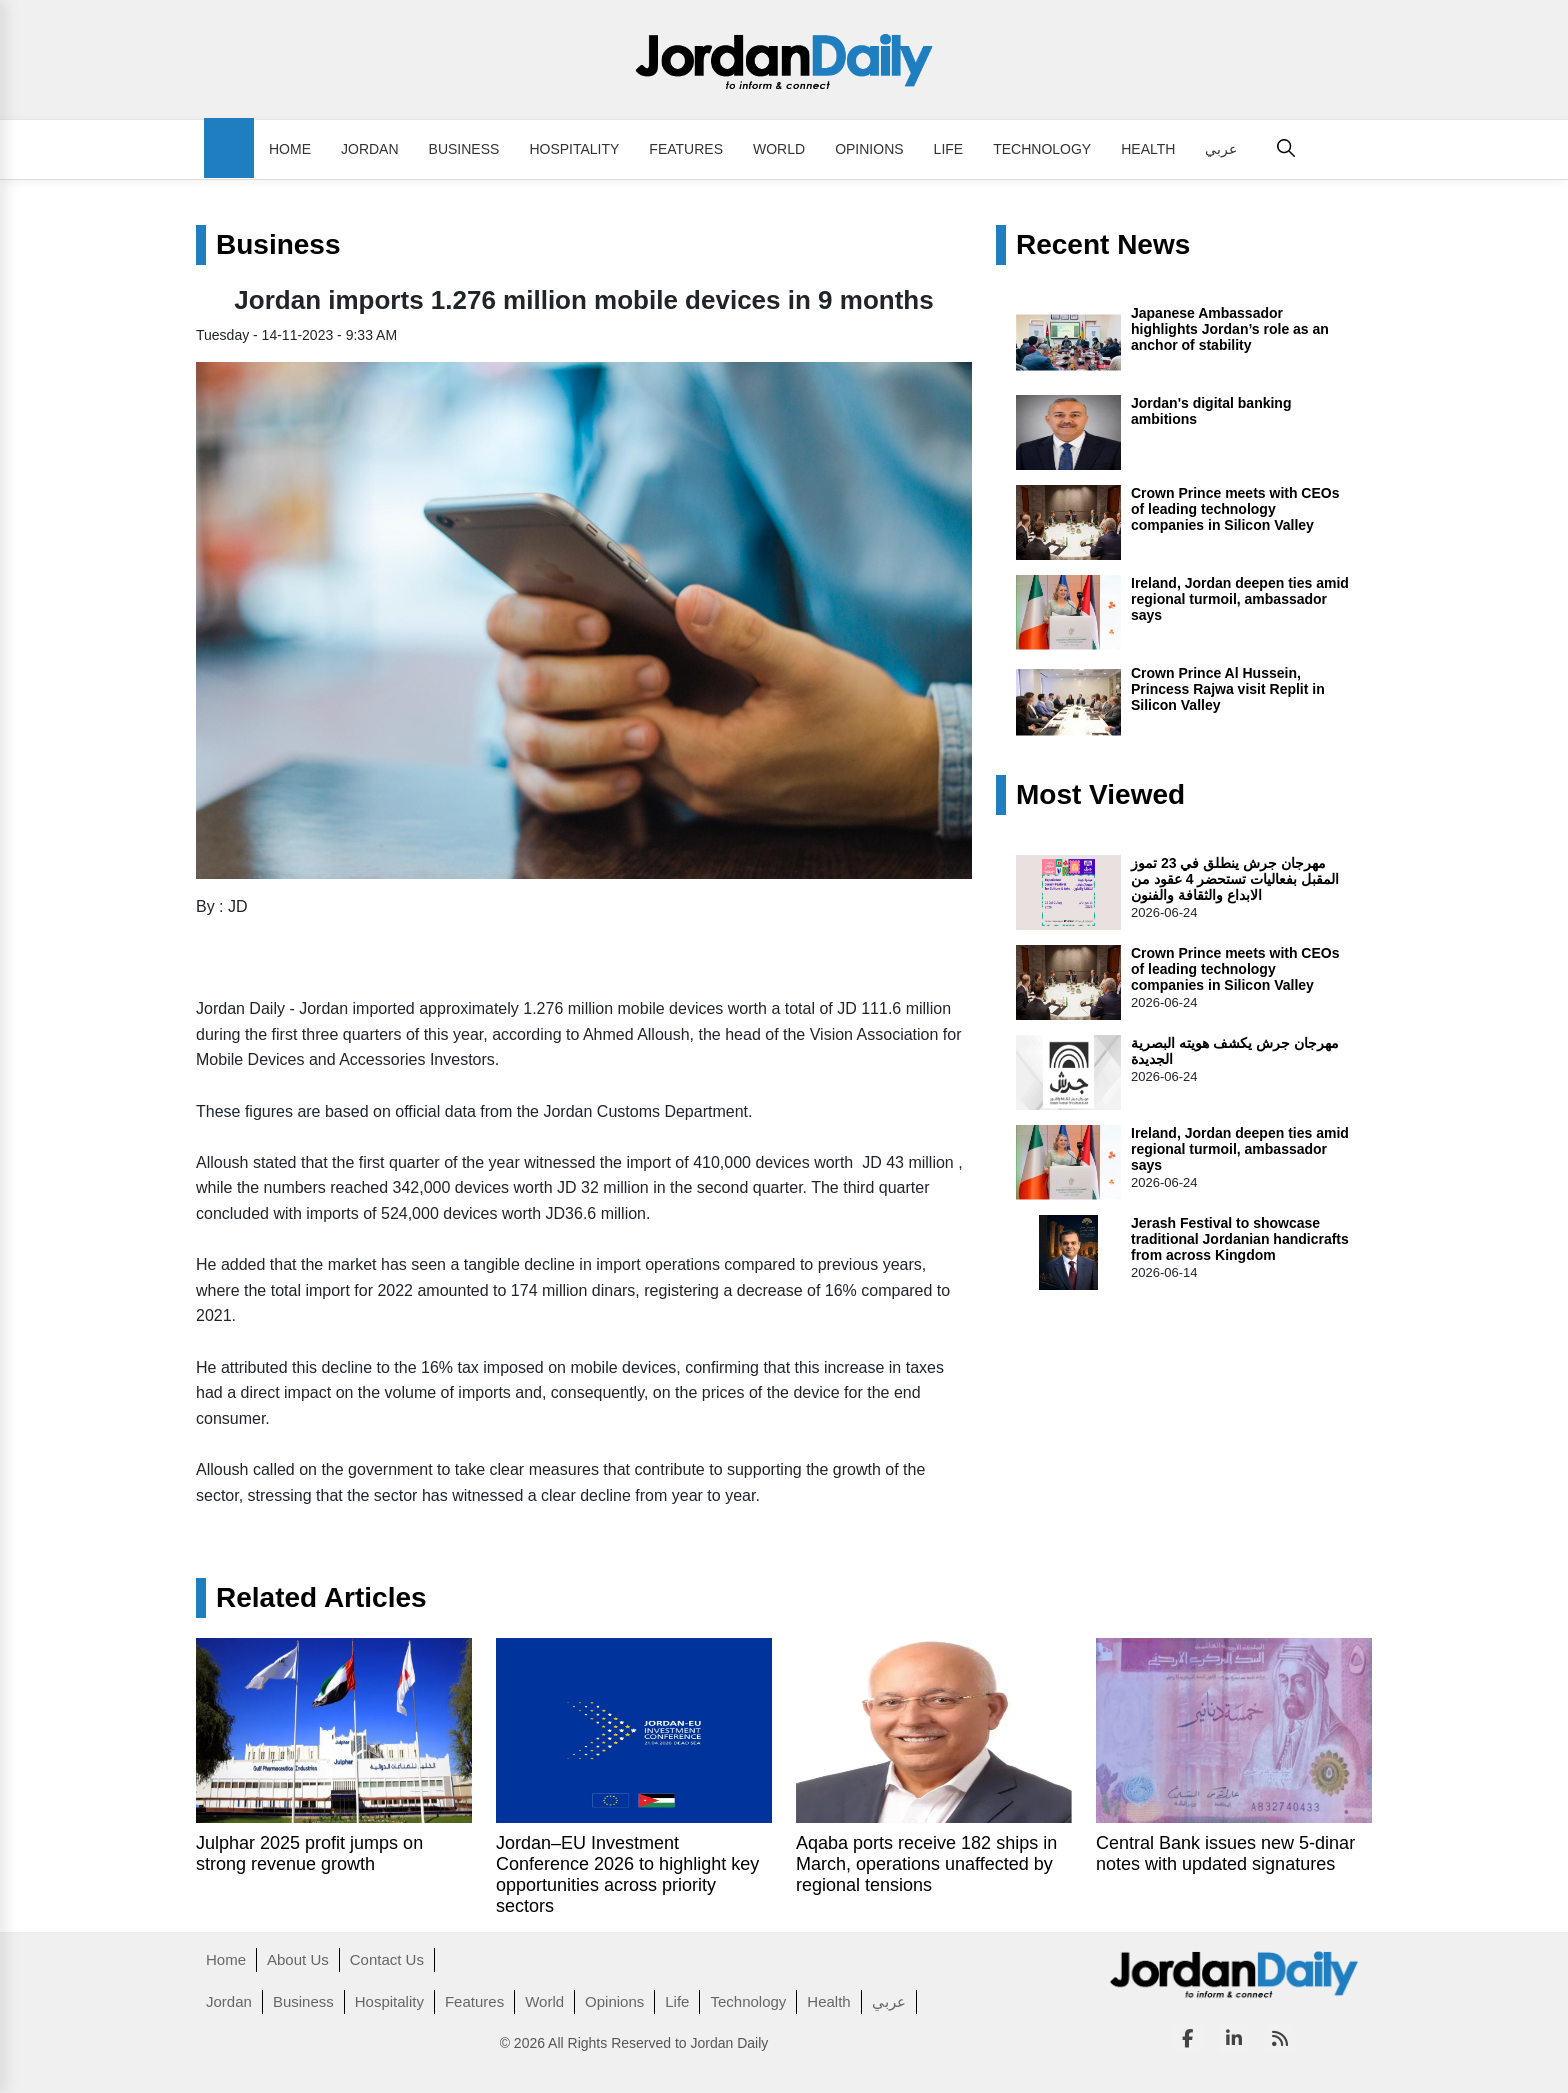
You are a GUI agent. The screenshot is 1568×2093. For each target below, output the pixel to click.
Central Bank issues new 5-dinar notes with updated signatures (1225, 1853)
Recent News (1103, 245)
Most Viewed (1100, 795)
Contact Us (387, 1959)
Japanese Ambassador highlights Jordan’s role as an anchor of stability (1230, 329)
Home (290, 149)
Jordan (370, 149)
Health (1148, 149)
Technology (1042, 149)
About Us (298, 1959)
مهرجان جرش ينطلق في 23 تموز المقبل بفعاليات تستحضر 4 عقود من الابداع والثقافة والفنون (1235, 879)
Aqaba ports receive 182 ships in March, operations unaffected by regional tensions (926, 1864)
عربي (1221, 149)
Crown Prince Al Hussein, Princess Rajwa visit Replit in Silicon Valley (1228, 689)
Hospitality (574, 149)
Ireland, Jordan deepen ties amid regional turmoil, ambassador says (1240, 599)
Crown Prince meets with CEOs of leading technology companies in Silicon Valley (1235, 509)
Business (464, 149)
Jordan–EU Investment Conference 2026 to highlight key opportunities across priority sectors (627, 1874)
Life (949, 149)
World (779, 149)
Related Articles (321, 1598)
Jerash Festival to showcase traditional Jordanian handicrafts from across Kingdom (1240, 1239)
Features (686, 149)
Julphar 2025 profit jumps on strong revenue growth (309, 1853)
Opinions (869, 149)
